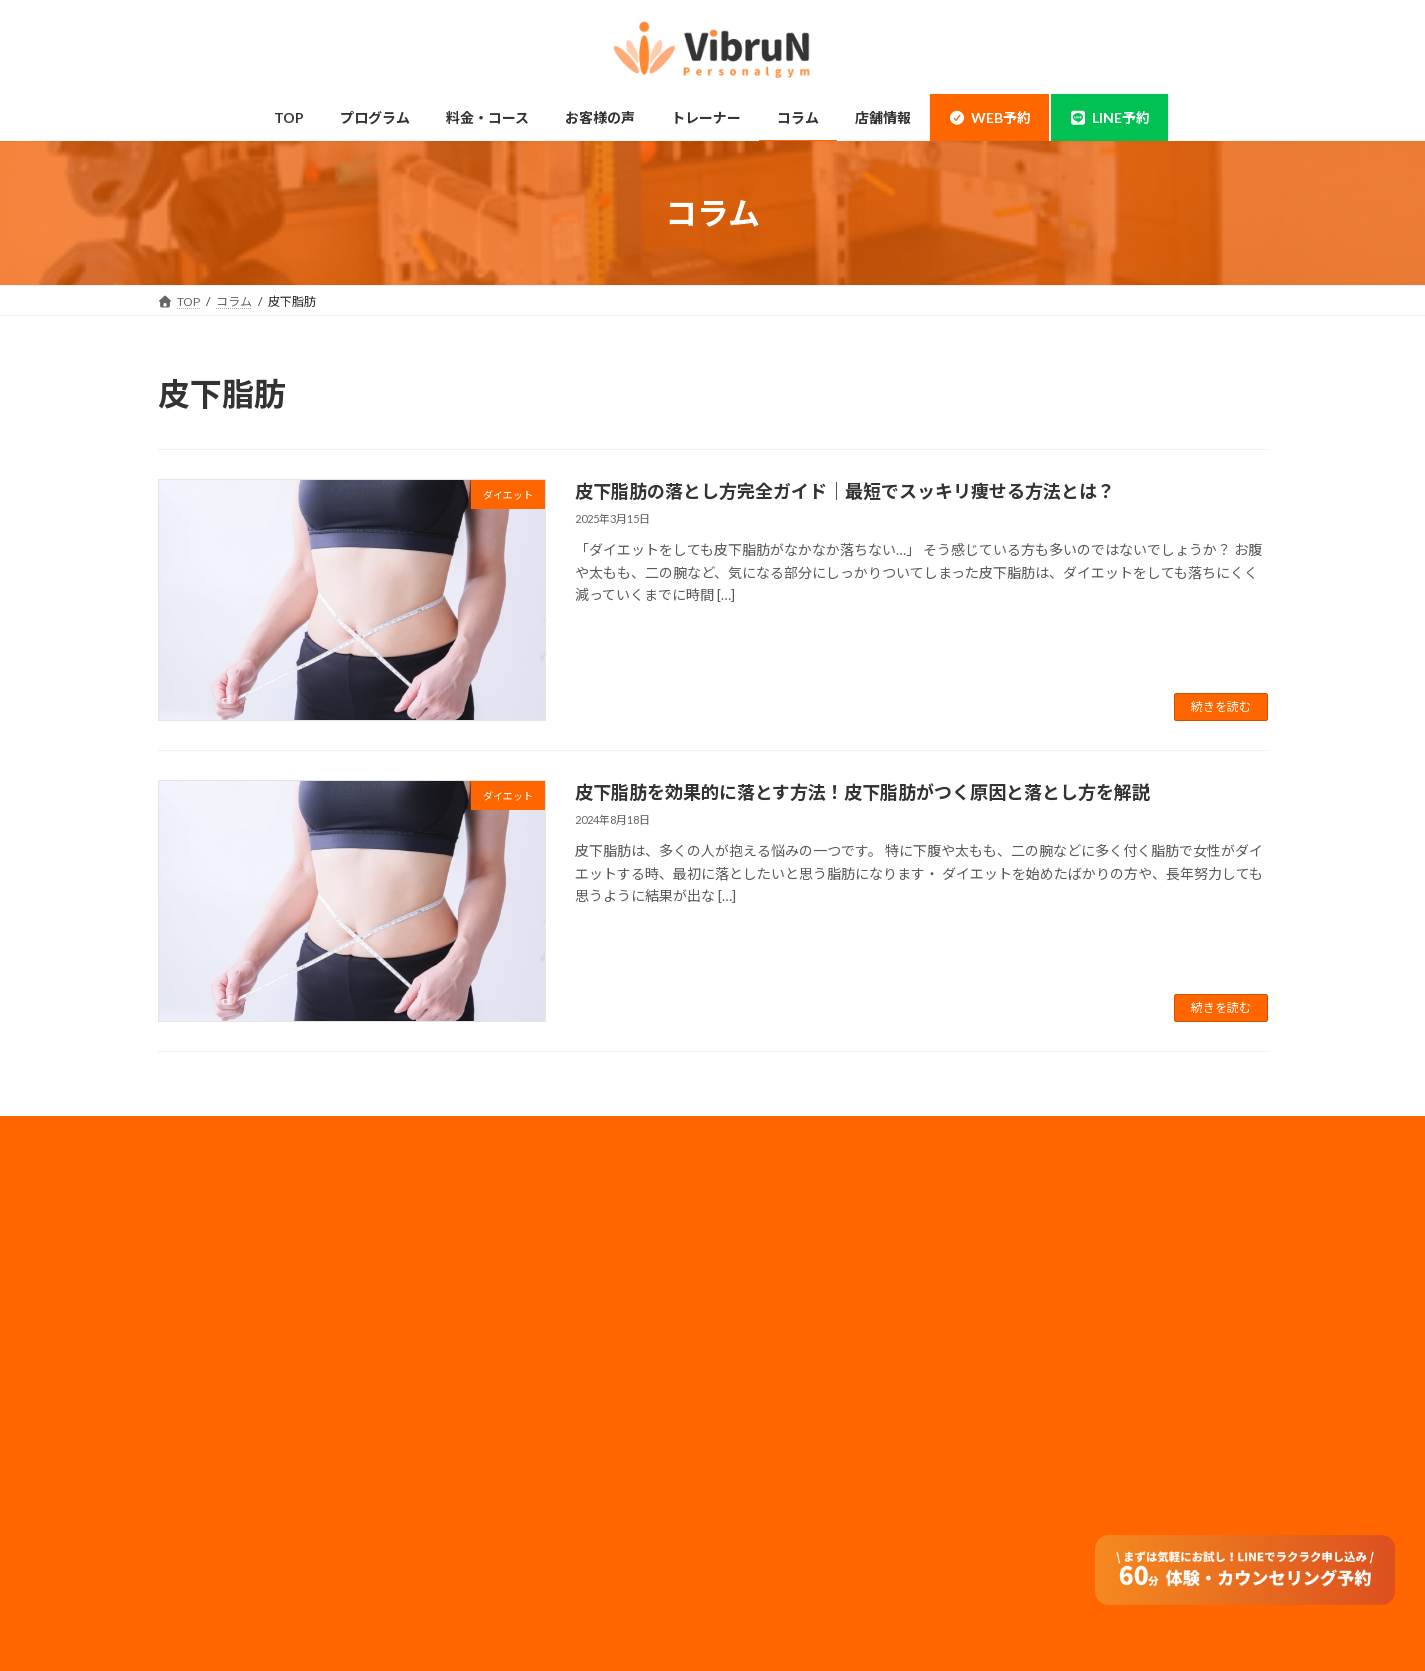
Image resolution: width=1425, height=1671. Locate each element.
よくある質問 (500, 1515)
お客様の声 (212, 1554)
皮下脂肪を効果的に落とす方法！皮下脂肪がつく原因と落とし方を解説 (862, 792)
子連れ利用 (494, 1358)
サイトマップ (782, 1394)
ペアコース (493, 1280)
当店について (218, 1319)
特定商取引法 (782, 1421)
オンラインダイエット (524, 1554)
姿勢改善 (206, 1437)
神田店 (200, 1280)
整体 (194, 1476)
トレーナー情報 (506, 1397)
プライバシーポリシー (806, 1288)
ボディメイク (217, 1358)
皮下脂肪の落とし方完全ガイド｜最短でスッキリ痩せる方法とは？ (845, 491)
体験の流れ (212, 1515)
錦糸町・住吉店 (224, 1241)
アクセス (487, 1476)
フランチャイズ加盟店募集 (818, 1367)
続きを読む (1221, 706)
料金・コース (499, 1241)
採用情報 (770, 1261)
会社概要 (770, 1235)
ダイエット (212, 1397)
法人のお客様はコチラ (806, 1341)
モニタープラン (505, 1319)
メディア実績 (781, 1314)
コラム (482, 1437)
